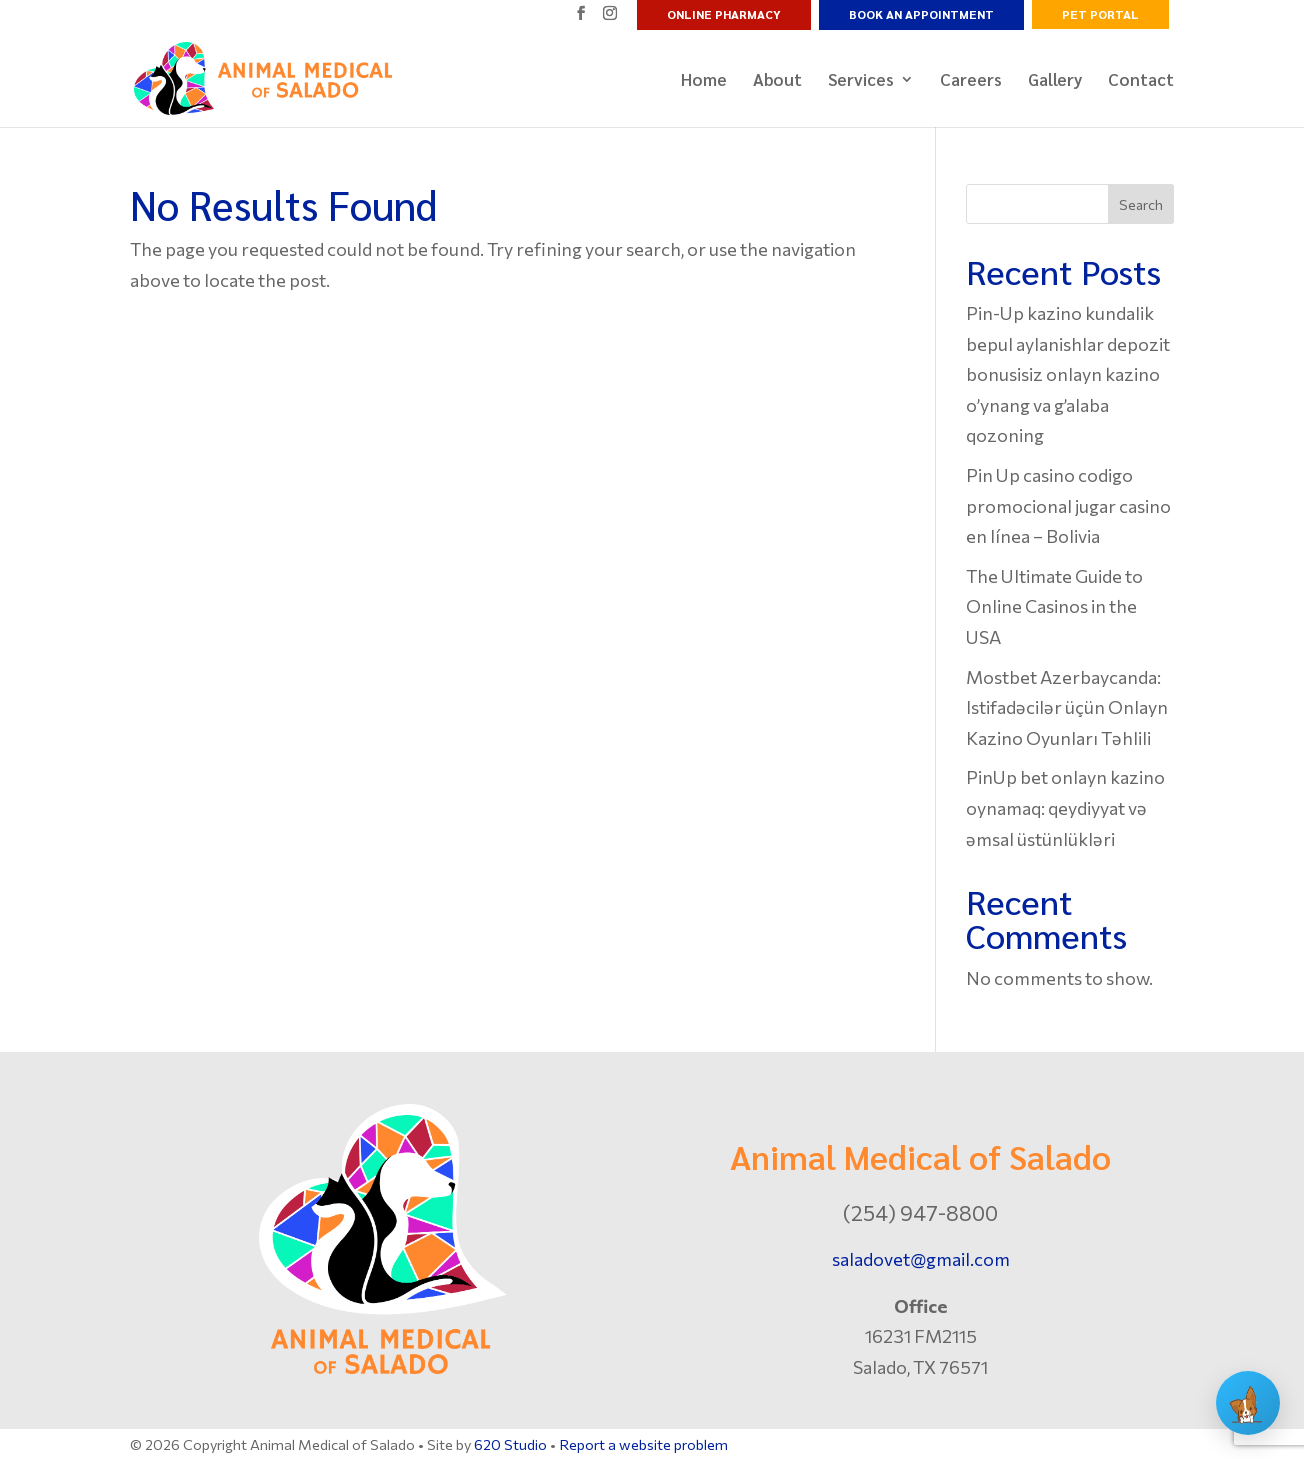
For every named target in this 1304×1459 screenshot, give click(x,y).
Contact (1141, 81)
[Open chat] (1248, 1403)
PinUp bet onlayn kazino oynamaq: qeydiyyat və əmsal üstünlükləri (1065, 807)
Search (1141, 204)
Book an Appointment (921, 14)
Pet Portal (1100, 14)
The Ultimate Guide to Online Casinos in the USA (1054, 606)
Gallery (1055, 81)
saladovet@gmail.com (921, 1259)
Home (704, 81)
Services (861, 81)
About (777, 81)
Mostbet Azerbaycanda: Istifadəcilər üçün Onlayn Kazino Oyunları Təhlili (1067, 707)
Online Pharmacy (724, 14)
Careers (971, 81)
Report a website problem (643, 1444)
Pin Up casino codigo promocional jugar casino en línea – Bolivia (1068, 505)
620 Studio (510, 1444)
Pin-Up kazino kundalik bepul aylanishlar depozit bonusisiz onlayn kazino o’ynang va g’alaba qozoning (1068, 374)
